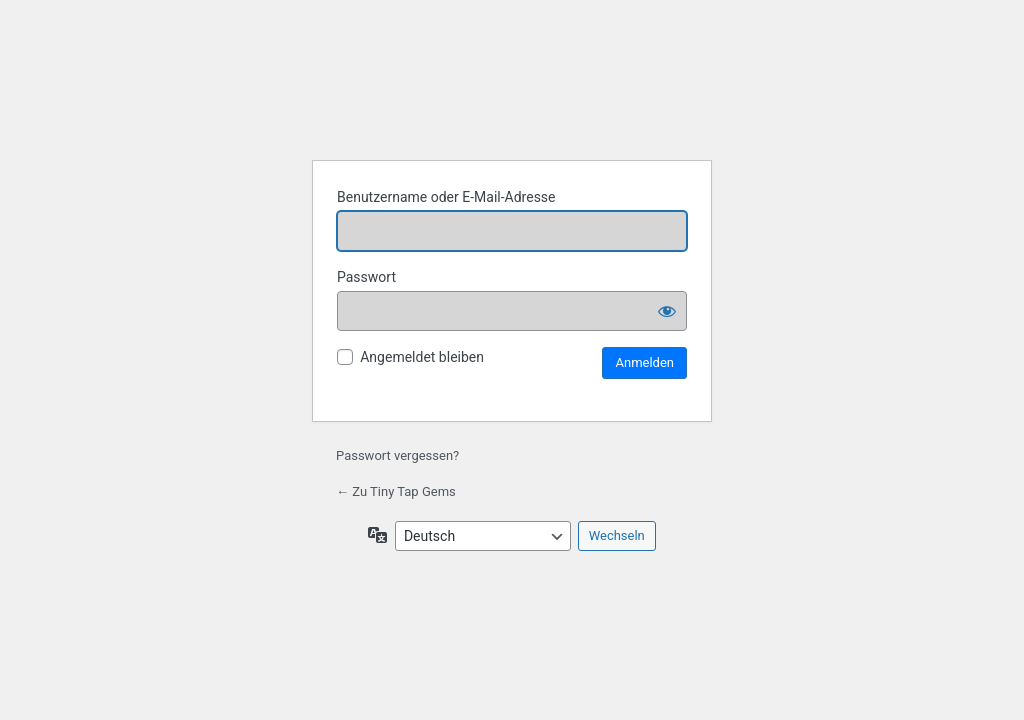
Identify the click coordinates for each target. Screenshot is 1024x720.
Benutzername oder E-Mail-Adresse (446, 197)
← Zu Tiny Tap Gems (396, 491)
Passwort (366, 277)
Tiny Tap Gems (512, 93)
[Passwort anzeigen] (667, 311)
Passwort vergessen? (397, 455)
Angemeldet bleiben (422, 357)
